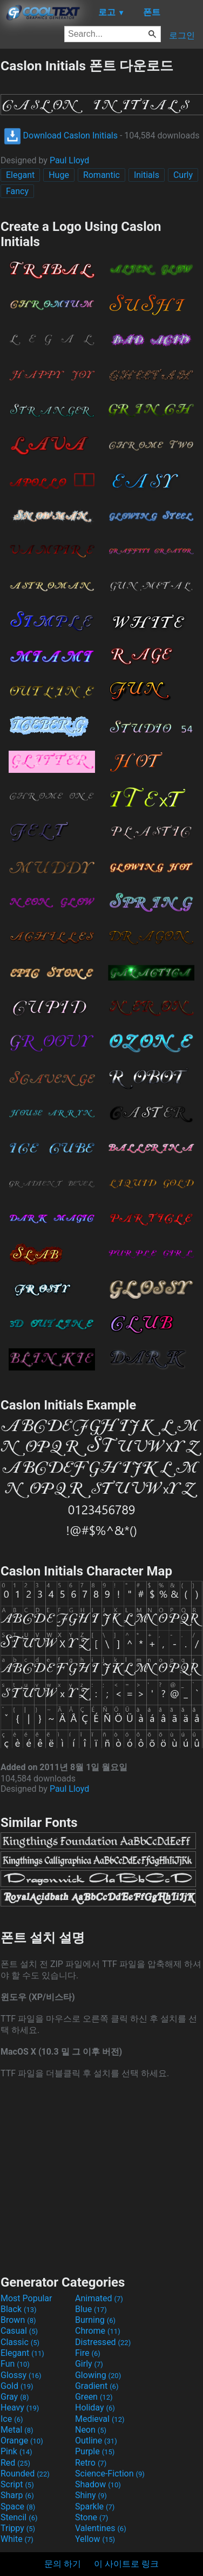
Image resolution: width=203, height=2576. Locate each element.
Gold (17, 2386)
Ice (12, 2419)
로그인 (182, 35)
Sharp (17, 2495)
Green (94, 2397)
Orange (22, 2440)
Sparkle (94, 2506)
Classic (20, 2342)
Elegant (20, 175)
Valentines (100, 2528)
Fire (87, 2353)
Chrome (97, 2331)
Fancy (17, 191)
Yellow (95, 2539)
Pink (16, 2451)
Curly (183, 175)
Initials (146, 175)
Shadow (98, 2484)
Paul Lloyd (69, 160)
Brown (18, 2320)
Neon (90, 2430)
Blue (91, 2309)
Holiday (95, 2407)
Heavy (20, 2407)
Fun (15, 2364)
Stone (91, 2517)
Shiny (91, 2495)
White (17, 2539)
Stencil (19, 2517)
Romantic (101, 175)
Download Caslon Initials (61, 135)
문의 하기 (62, 2564)
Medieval (100, 2419)
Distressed (103, 2342)
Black (19, 2309)
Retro (90, 2463)
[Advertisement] (101, 2175)
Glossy (21, 2375)
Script (17, 2484)
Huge (59, 175)
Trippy (18, 2528)
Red (15, 2463)
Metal (17, 2430)
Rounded (25, 2473)
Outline (96, 2440)
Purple (94, 2451)
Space (18, 2506)
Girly (89, 2364)
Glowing (98, 2375)
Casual (19, 2331)
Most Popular (26, 2298)
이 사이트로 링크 (126, 2564)
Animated (99, 2298)
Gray (15, 2397)
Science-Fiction (110, 2473)
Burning (95, 2320)
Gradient (96, 2386)
